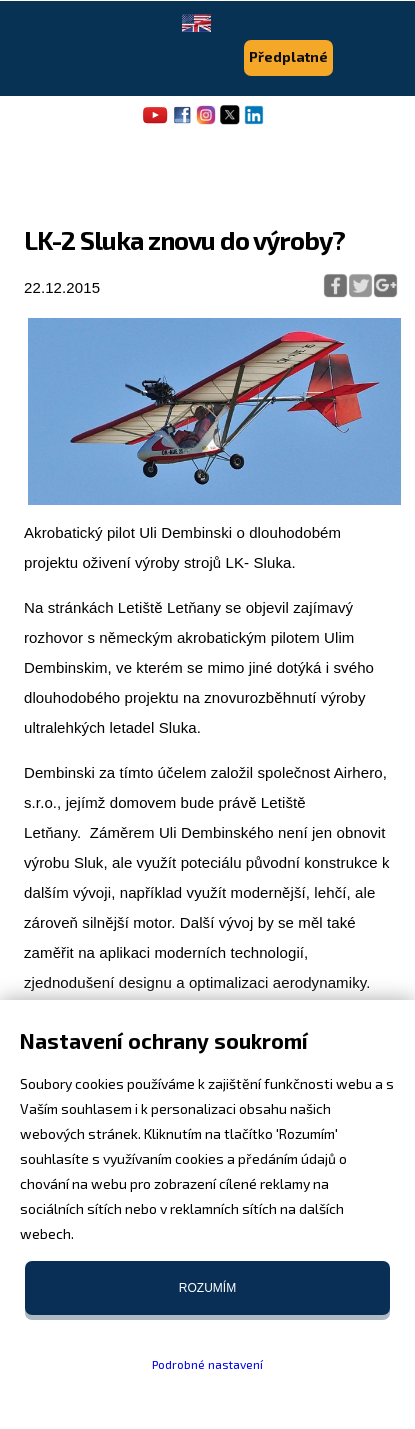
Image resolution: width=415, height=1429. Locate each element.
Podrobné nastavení (207, 1364)
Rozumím (207, 1288)
